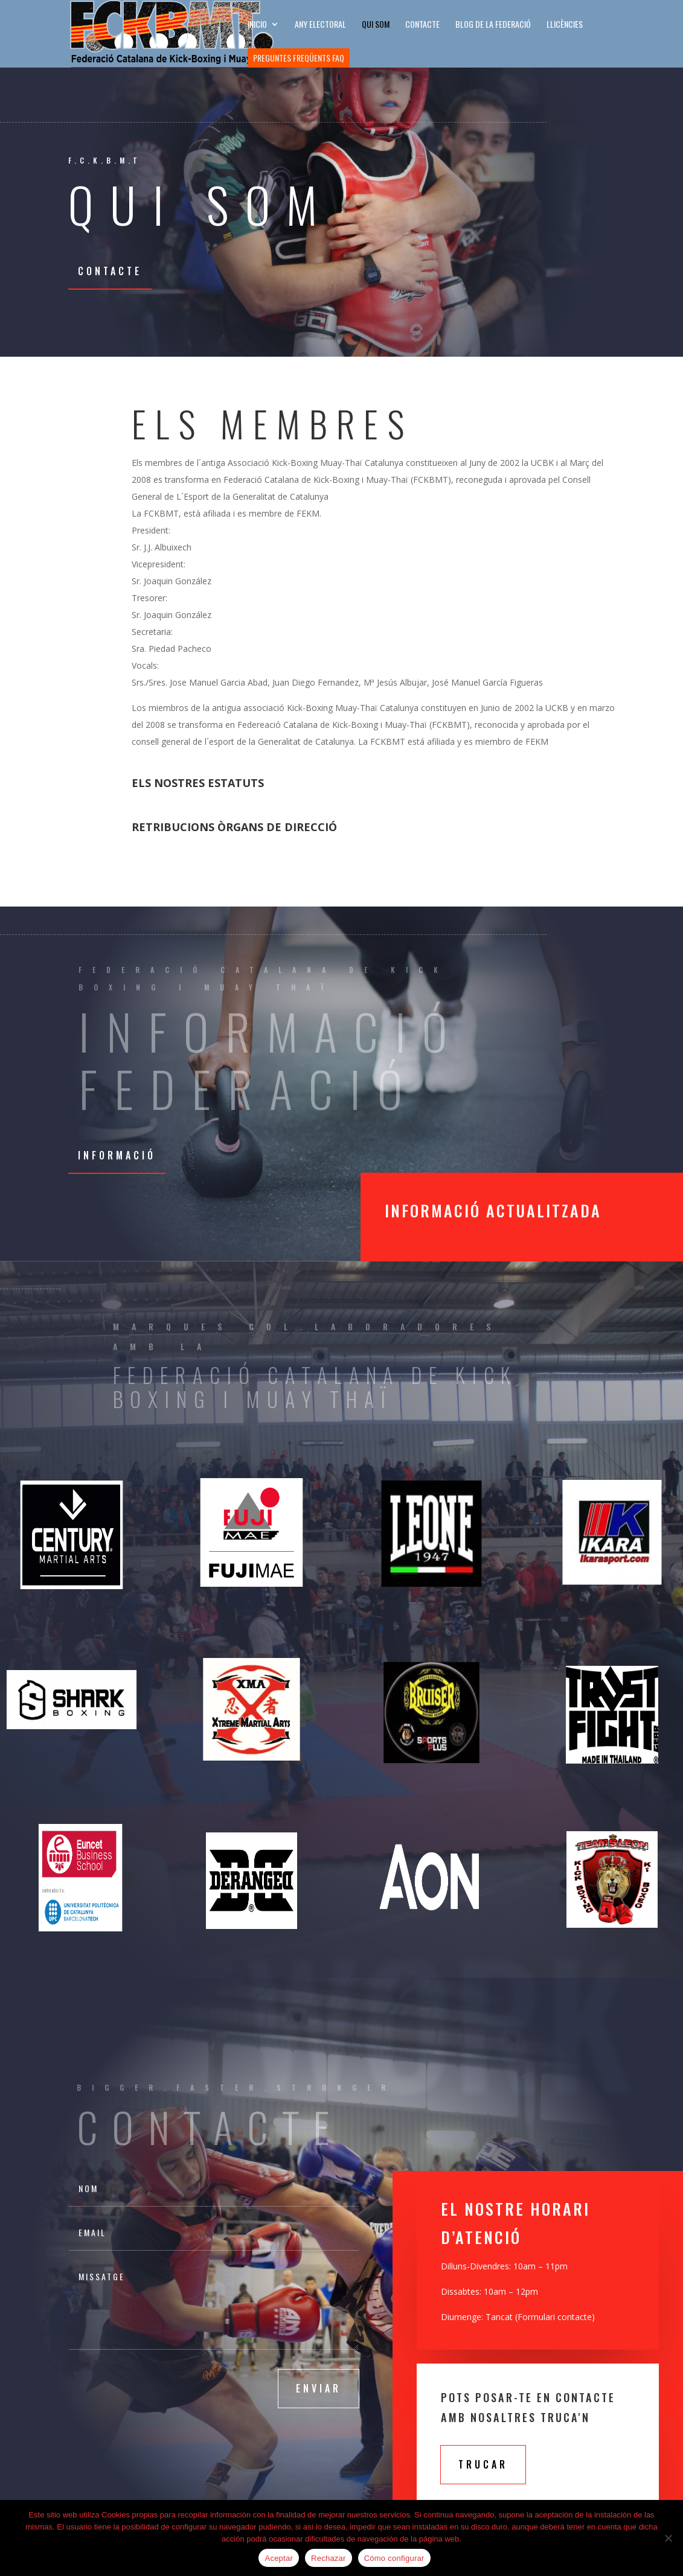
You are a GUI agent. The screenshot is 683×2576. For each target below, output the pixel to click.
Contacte (110, 271)
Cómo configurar (394, 2558)
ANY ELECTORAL (320, 25)
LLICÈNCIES (565, 25)
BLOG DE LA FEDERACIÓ (493, 25)
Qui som (376, 25)
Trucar (483, 2464)
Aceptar (279, 2558)
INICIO (257, 25)
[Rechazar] (668, 2538)
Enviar (318, 2388)
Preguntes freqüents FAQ (298, 57)
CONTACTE (422, 25)
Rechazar (328, 2558)
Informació (117, 1155)
